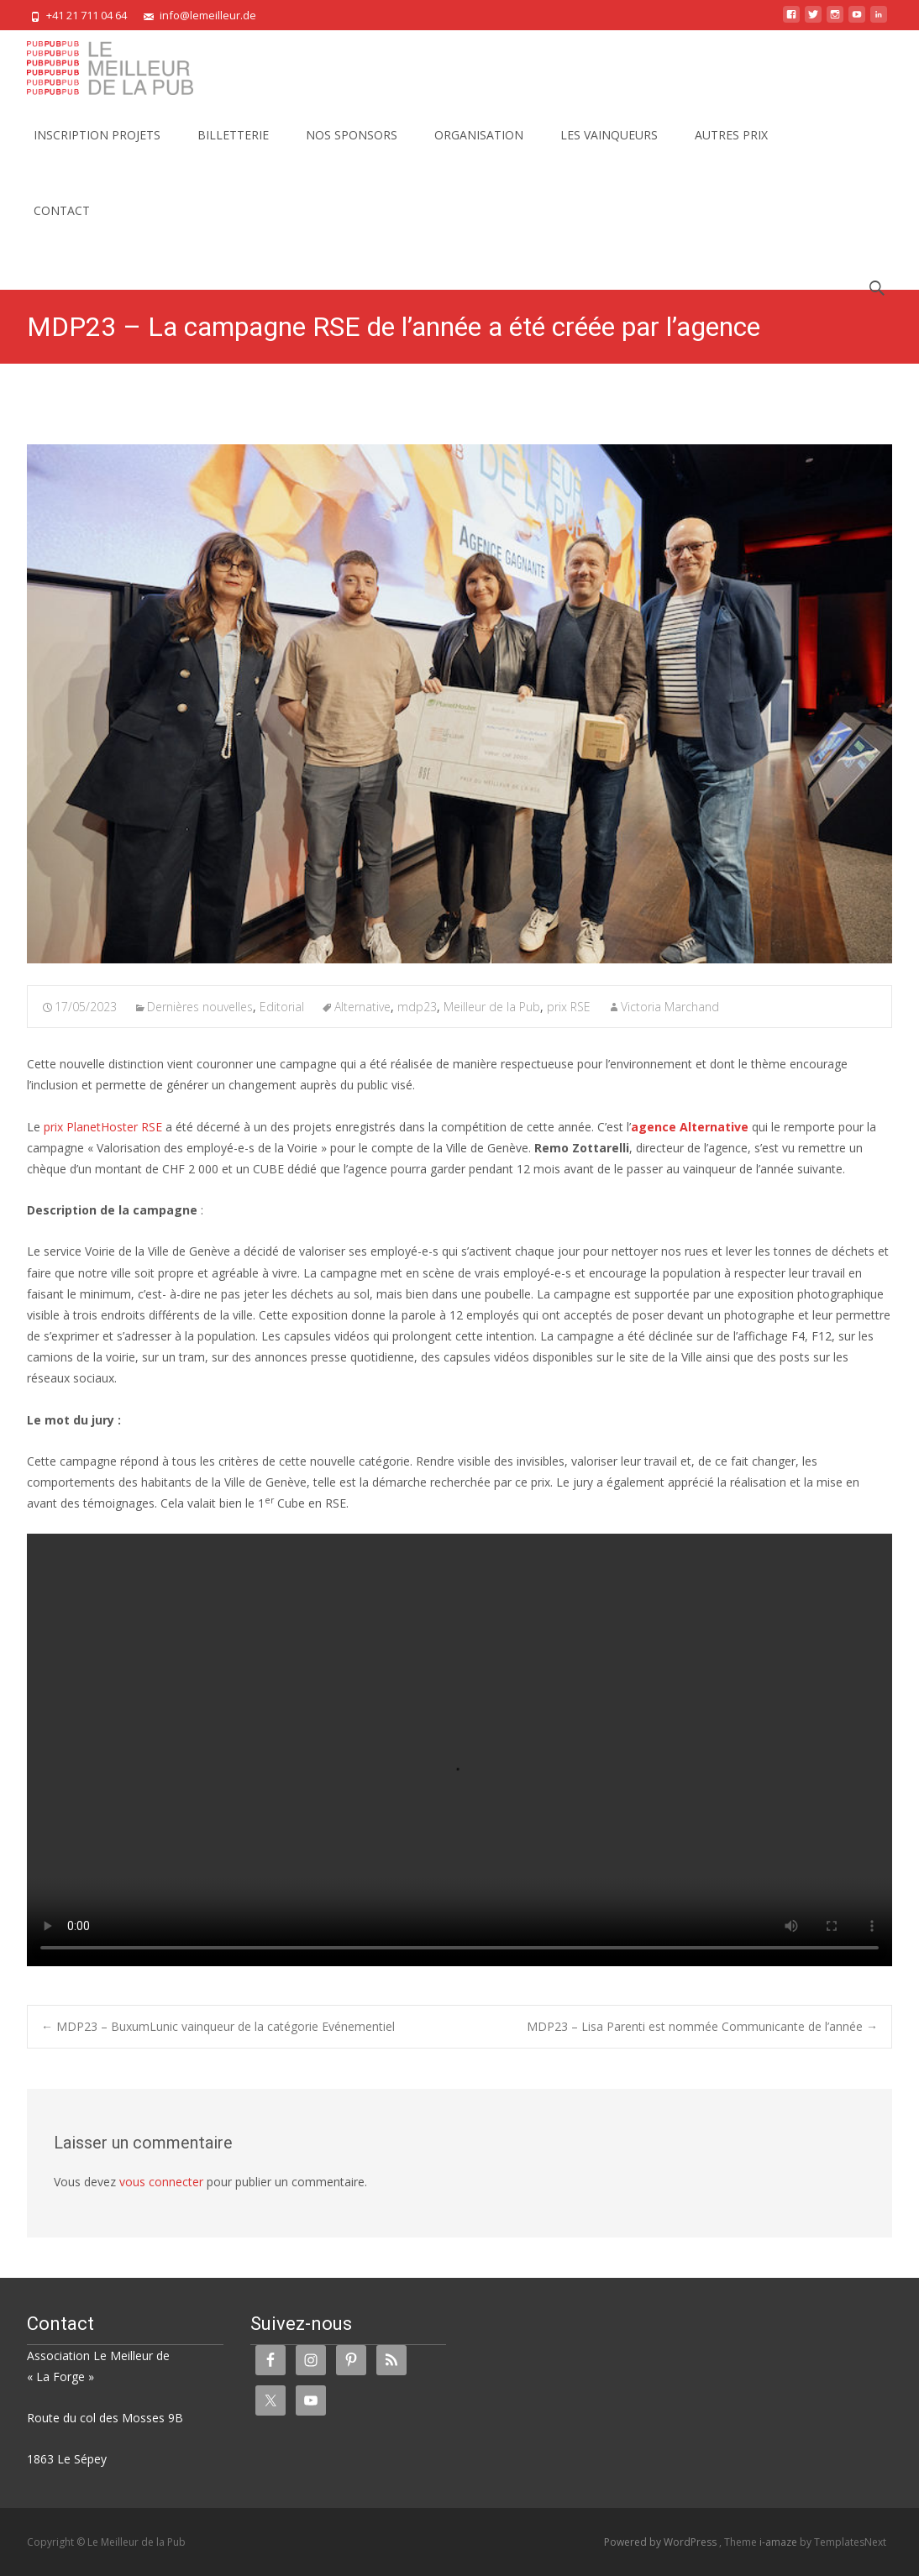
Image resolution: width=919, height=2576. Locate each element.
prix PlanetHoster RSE (103, 1127)
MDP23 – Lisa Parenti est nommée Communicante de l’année (702, 2026)
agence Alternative (689, 1127)
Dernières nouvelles (200, 1007)
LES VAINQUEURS (609, 150)
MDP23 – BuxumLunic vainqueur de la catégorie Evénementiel (218, 2026)
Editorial (282, 1007)
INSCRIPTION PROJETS (97, 150)
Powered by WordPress (661, 2542)
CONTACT (62, 225)
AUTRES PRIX (731, 150)
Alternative (362, 1007)
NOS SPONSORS (351, 150)
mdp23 (417, 1007)
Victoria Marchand (670, 1007)
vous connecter (161, 2182)
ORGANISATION (478, 150)
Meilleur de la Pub (492, 1007)
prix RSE (569, 1007)
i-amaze (779, 2542)
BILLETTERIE (233, 150)
